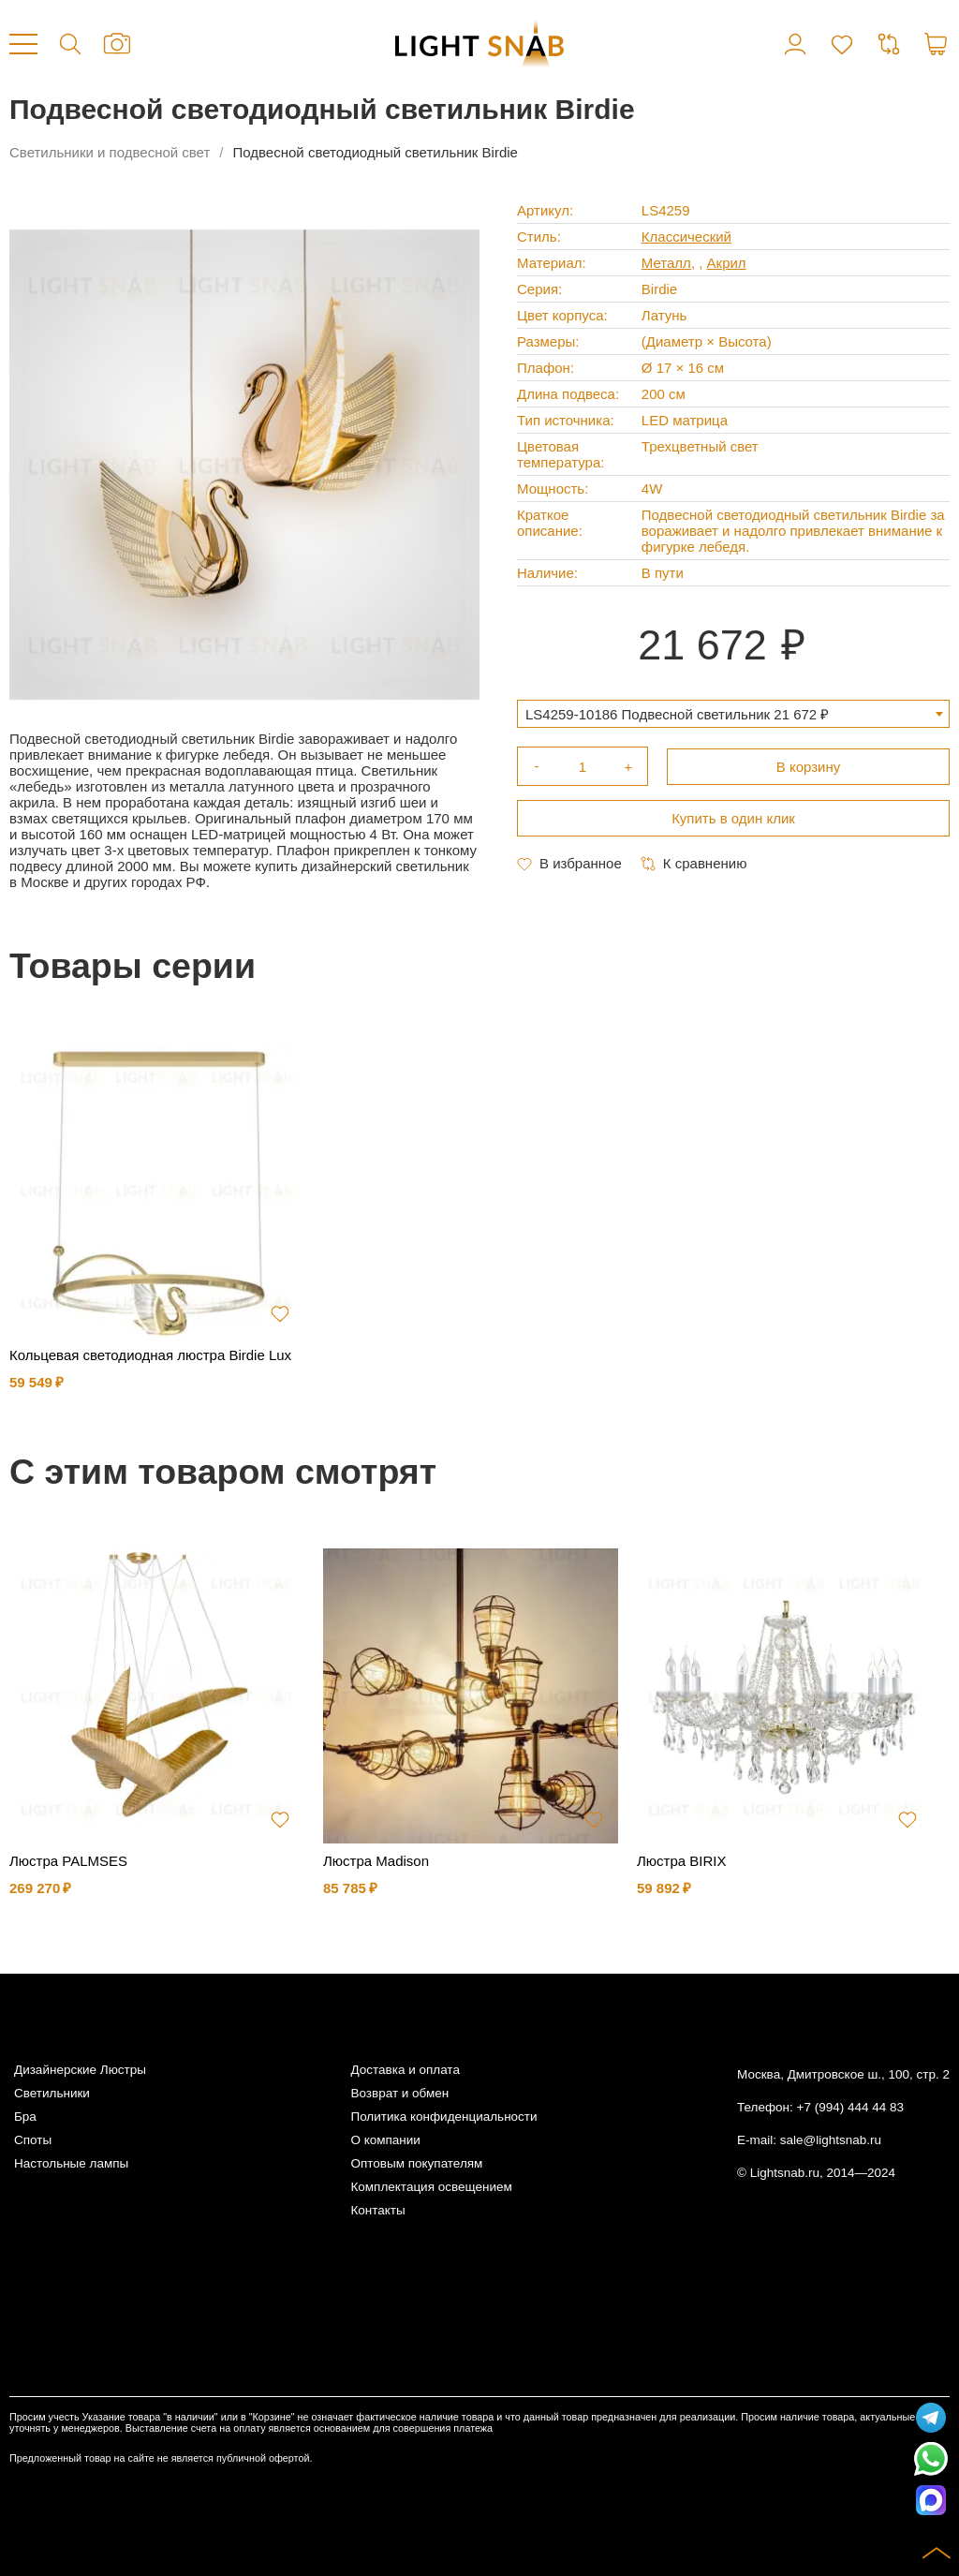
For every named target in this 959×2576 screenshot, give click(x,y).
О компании (385, 2140)
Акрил (726, 263)
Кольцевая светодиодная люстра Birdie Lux (150, 1355)
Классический (686, 236)
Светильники (52, 2093)
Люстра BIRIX (682, 1861)
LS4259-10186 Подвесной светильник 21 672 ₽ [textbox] (677, 714)
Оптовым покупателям (416, 2163)
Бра (25, 2117)
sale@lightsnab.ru (830, 2140)
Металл (666, 263)
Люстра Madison (376, 1861)
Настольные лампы (71, 2163)
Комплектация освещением (430, 2187)
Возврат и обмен (399, 2093)
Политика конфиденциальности (443, 2117)
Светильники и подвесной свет (109, 152)
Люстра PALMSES (68, 1861)
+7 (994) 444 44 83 (850, 2107)
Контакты (377, 2210)
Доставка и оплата (404, 2070)
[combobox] (733, 714)
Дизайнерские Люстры (80, 2070)
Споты (33, 2140)
